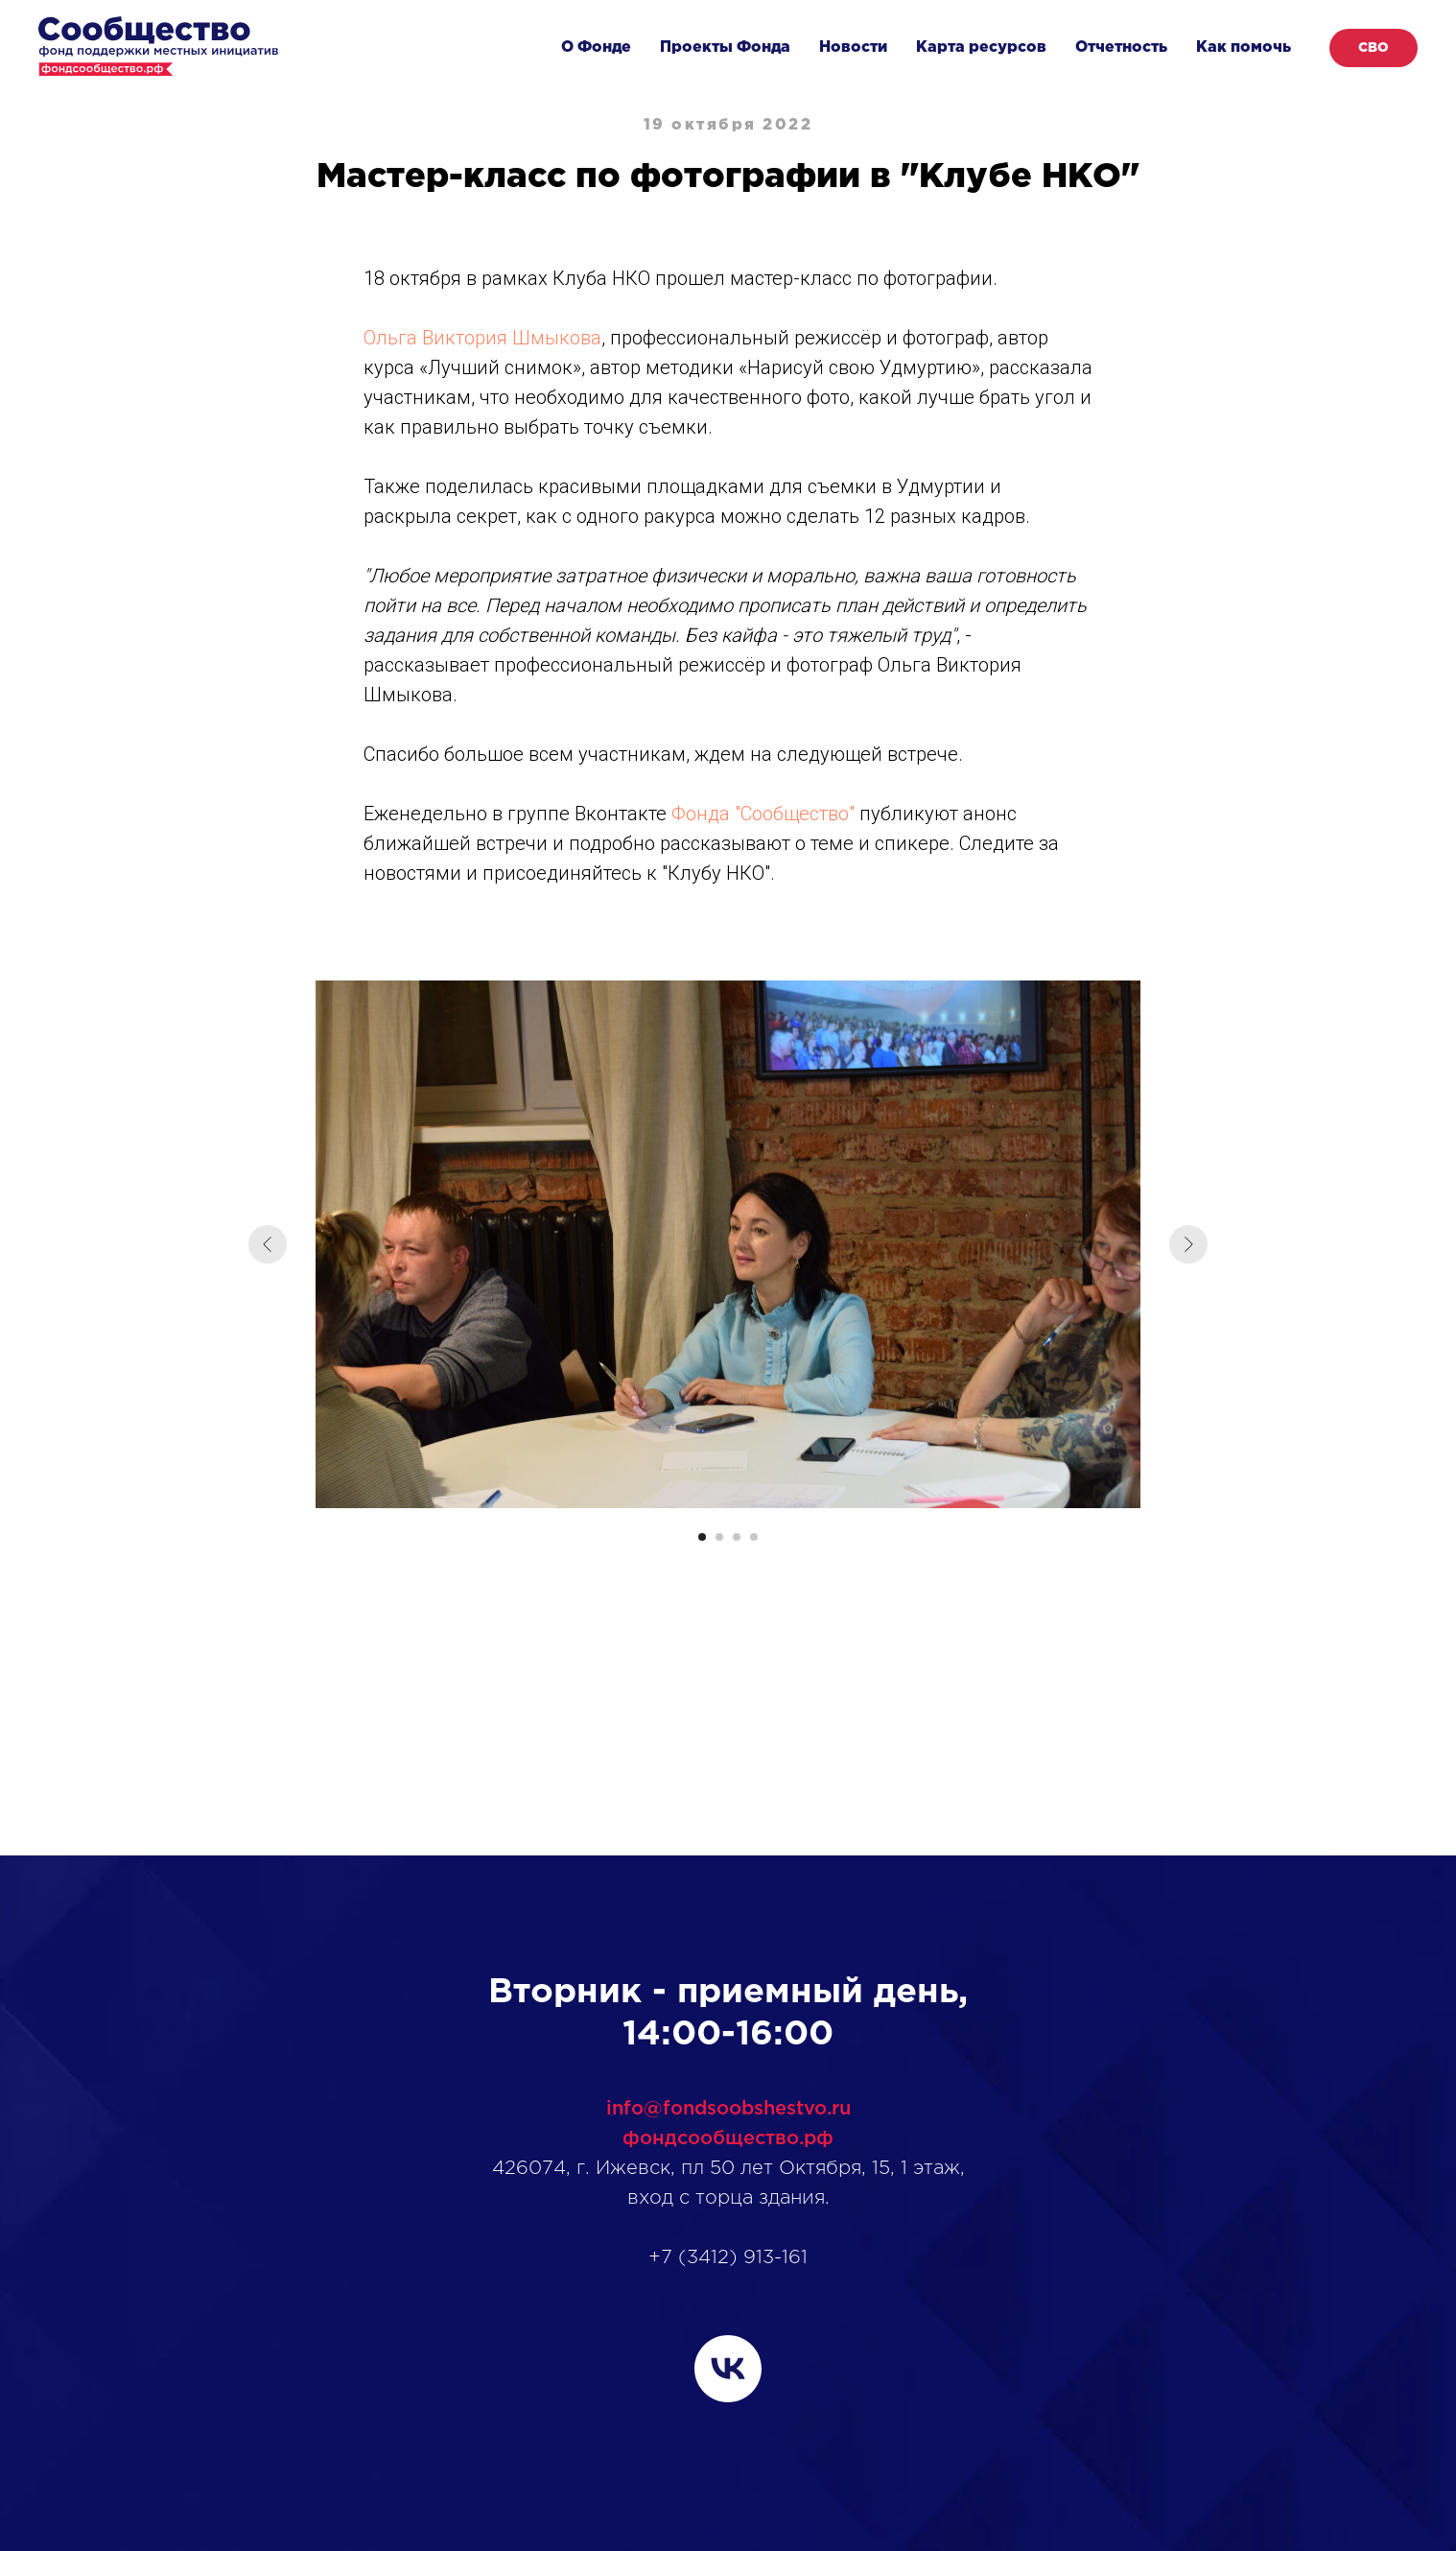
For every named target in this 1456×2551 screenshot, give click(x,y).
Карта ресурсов (981, 47)
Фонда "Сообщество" (763, 813)
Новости (853, 47)
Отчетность (1121, 47)
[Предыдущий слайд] (267, 1244)
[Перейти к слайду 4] (754, 1537)
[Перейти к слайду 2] (719, 1537)
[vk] (728, 2368)
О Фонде (596, 47)
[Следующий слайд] (1188, 1244)
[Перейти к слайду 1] (702, 1537)
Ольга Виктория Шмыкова (482, 337)
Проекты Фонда (725, 47)
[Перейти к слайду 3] (736, 1537)
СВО (1373, 48)
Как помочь (1243, 47)
